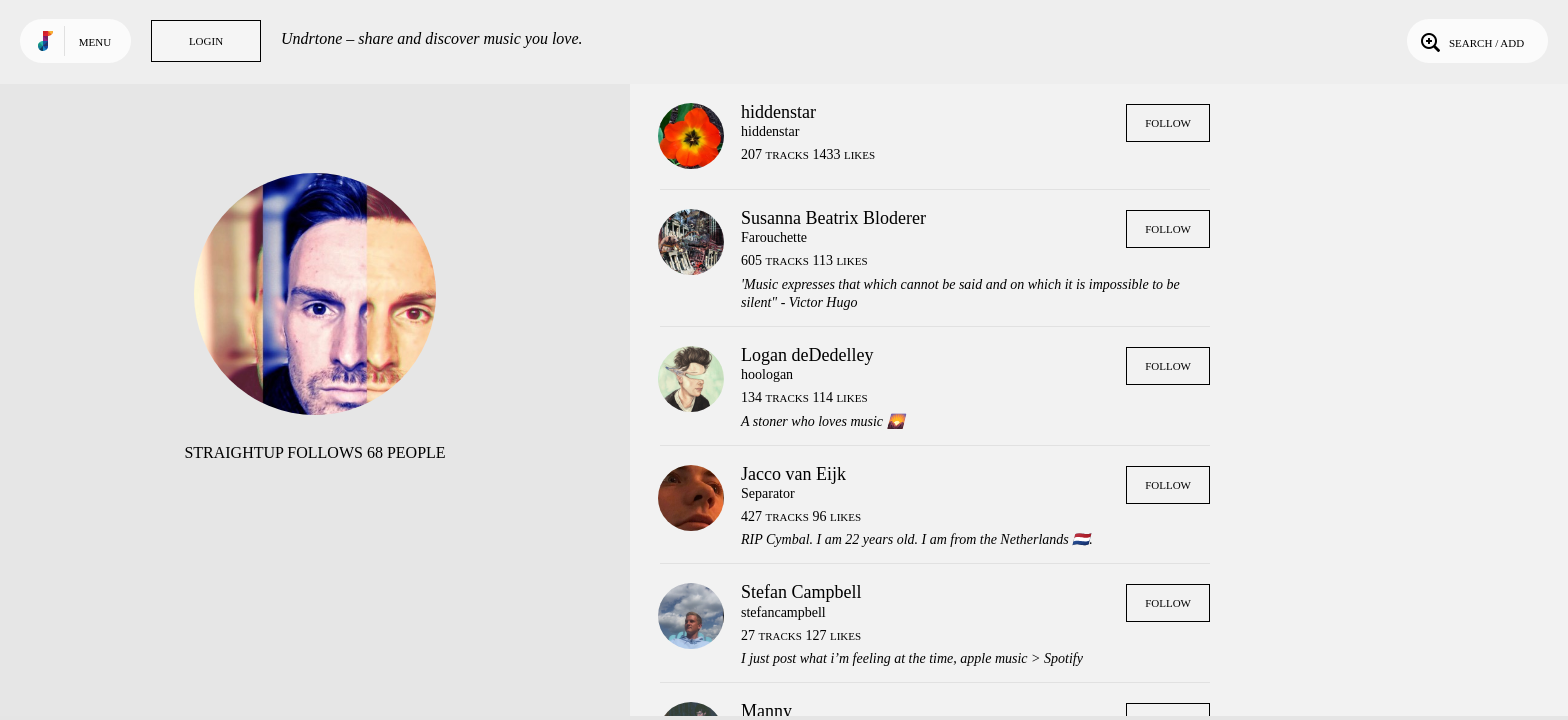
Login (206, 41)
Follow (1168, 123)
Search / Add (1470, 41)
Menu (95, 42)
